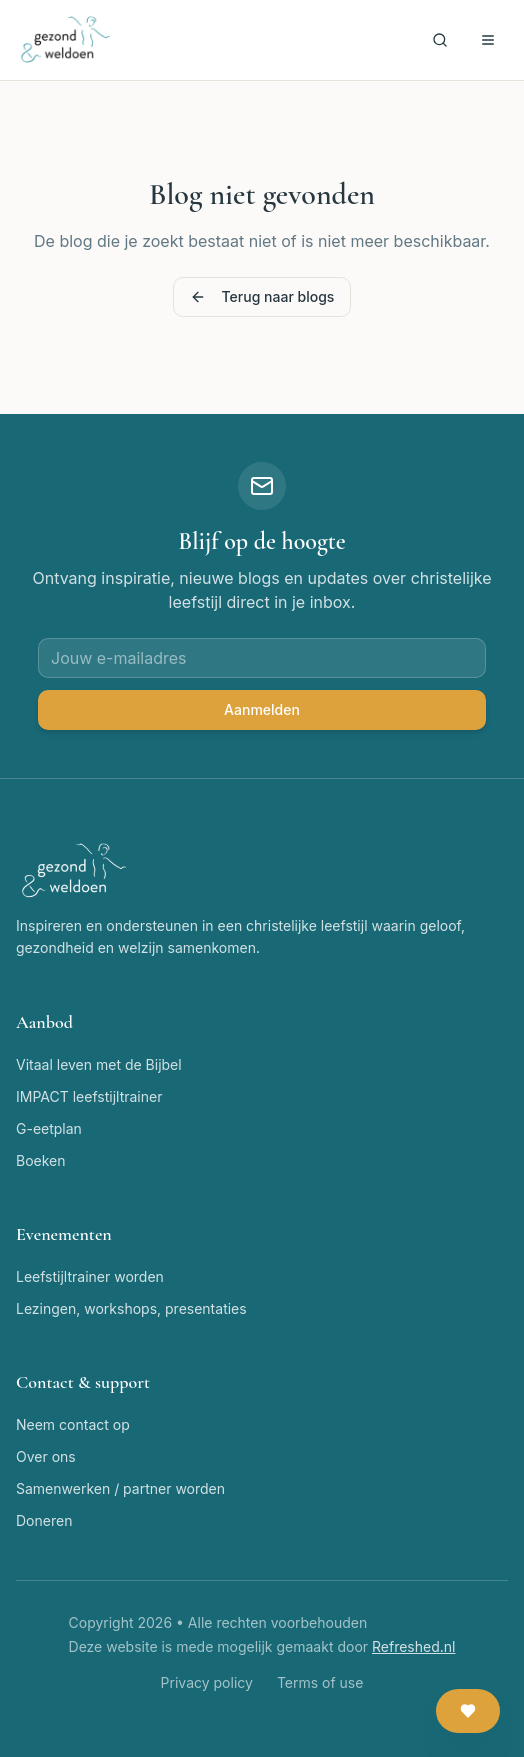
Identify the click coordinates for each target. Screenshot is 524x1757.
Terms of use (320, 1682)
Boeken (41, 1160)
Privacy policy (207, 1682)
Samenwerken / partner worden (120, 1488)
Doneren (44, 1520)
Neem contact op (73, 1424)
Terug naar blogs (262, 296)
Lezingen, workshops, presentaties (131, 1308)
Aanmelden (262, 709)
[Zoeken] (440, 40)
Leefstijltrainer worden (90, 1276)
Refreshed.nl (413, 1646)
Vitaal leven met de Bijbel (99, 1064)
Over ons (46, 1456)
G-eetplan (49, 1128)
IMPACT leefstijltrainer (89, 1096)
